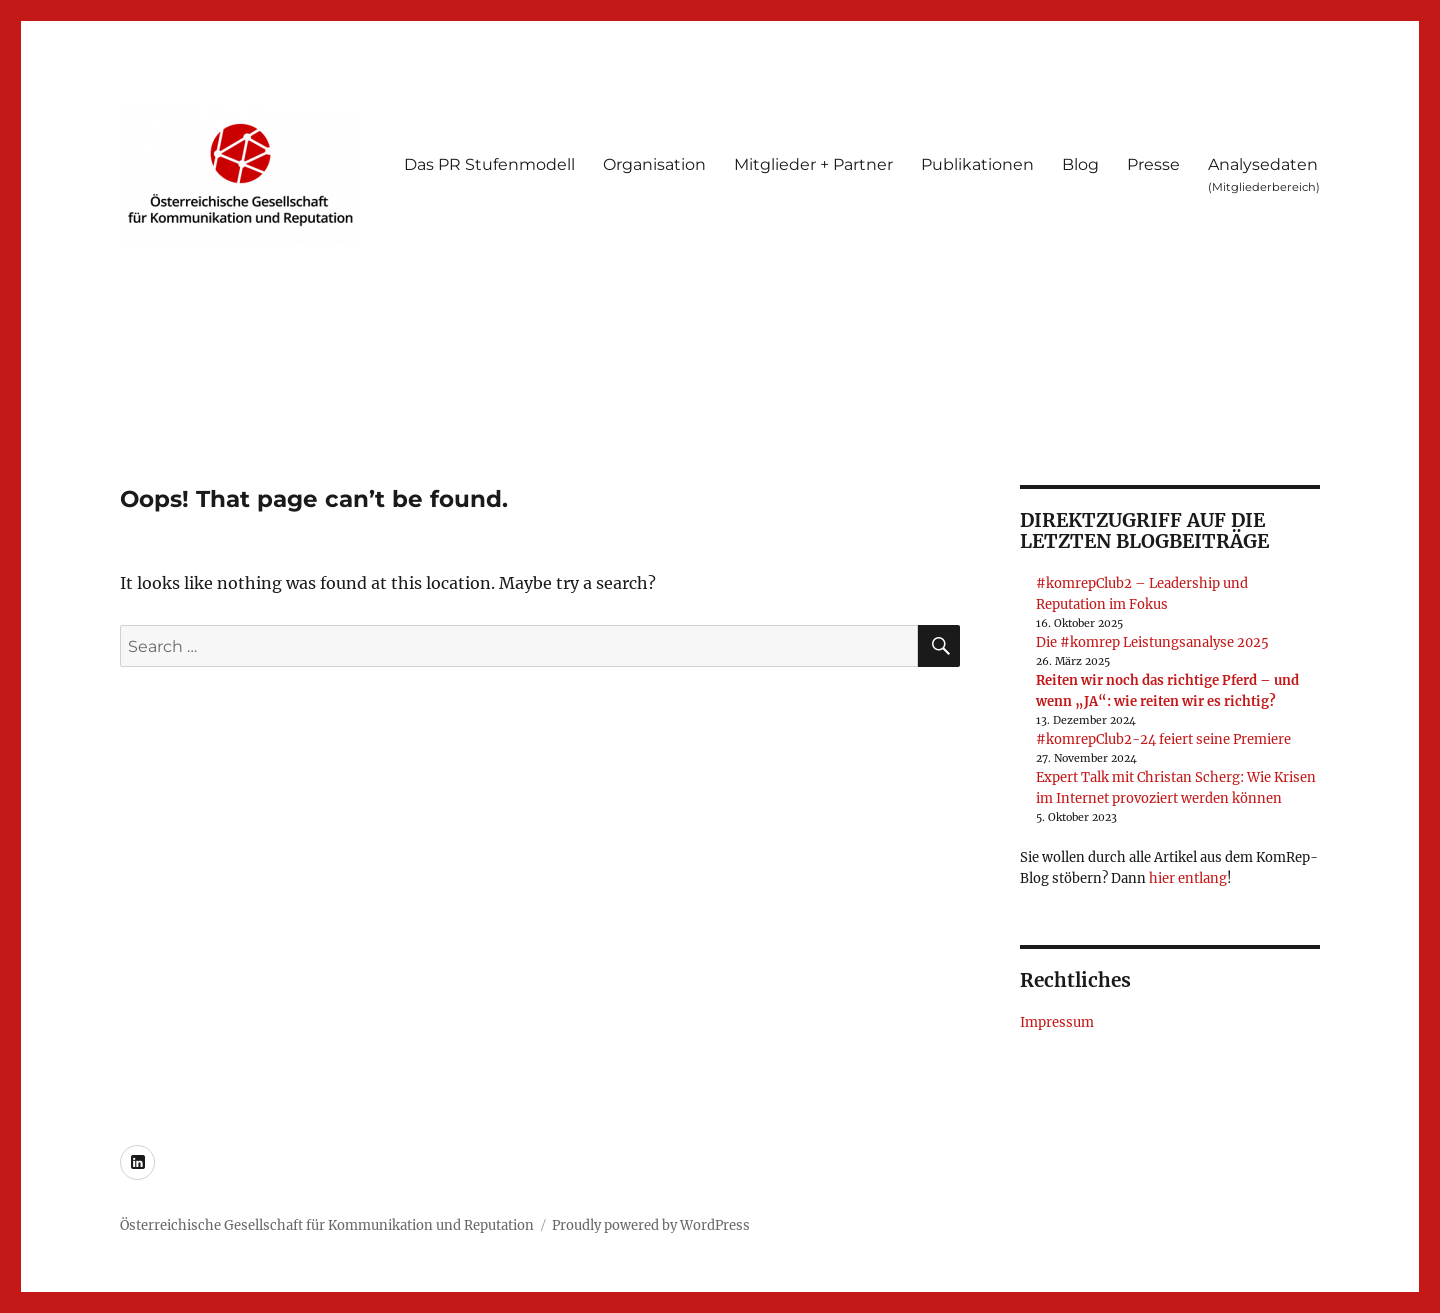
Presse (1153, 164)
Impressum (1057, 1022)
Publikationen (977, 164)
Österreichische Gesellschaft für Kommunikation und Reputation (327, 1225)
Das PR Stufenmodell (489, 164)
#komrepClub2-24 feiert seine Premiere (1163, 739)
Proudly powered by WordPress (651, 1225)
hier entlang (1188, 878)
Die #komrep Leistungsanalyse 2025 (1152, 642)
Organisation (654, 164)
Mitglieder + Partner (813, 164)
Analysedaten (1264, 174)
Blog (1080, 164)
